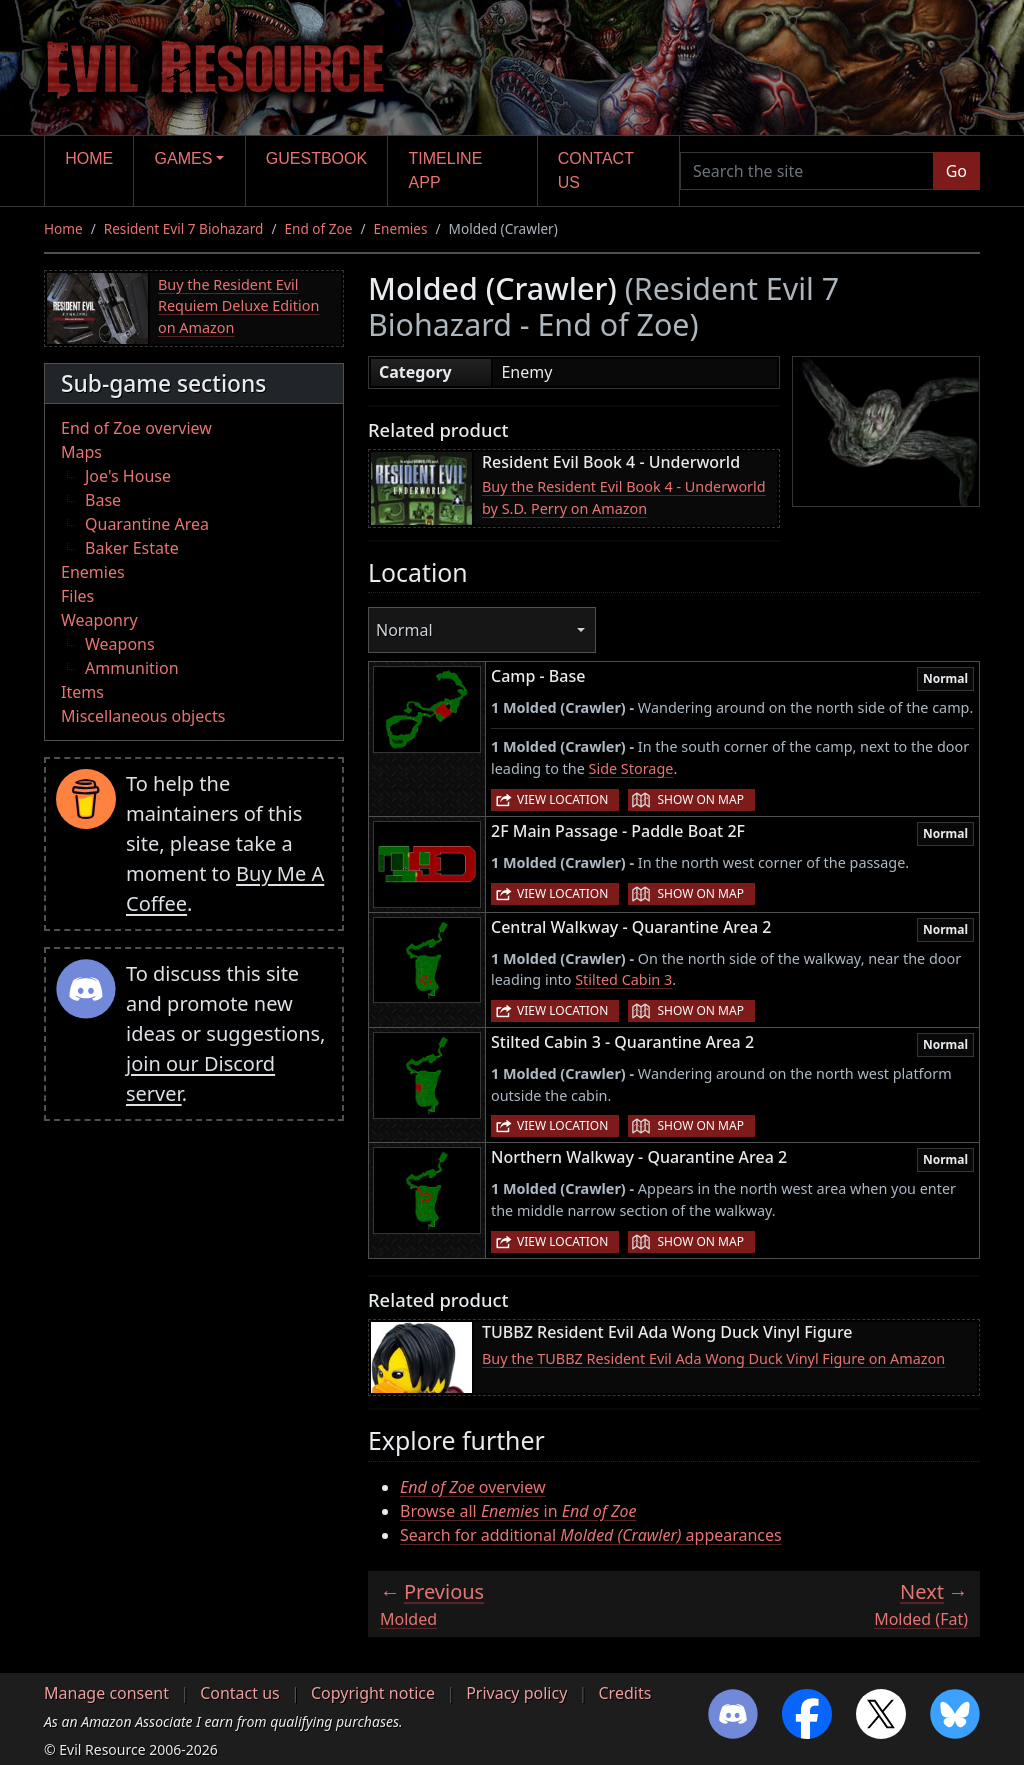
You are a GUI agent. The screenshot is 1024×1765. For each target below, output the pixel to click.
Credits (624, 1693)
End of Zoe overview (136, 428)
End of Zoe (318, 228)
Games (184, 158)
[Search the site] (807, 171)
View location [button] (562, 799)
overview (472, 1487)
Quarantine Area (147, 524)
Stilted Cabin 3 (623, 979)
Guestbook (316, 158)
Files (77, 596)
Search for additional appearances (591, 1535)
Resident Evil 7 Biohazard (184, 228)
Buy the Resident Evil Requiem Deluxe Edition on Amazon (238, 306)
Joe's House (128, 476)
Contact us (596, 170)
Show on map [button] (700, 799)
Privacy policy (516, 1693)
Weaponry (99, 620)
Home (89, 158)
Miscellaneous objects (143, 716)
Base (103, 500)
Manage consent (106, 1693)
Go (956, 171)
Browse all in (518, 1511)
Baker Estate (132, 548)
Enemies (401, 228)
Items (82, 692)
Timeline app (446, 170)
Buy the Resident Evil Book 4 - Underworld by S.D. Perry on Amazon (624, 497)
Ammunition (132, 668)
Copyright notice (373, 1693)
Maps (81, 452)
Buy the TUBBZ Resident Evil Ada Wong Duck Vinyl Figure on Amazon (713, 1358)
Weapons (120, 644)
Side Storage (631, 768)
